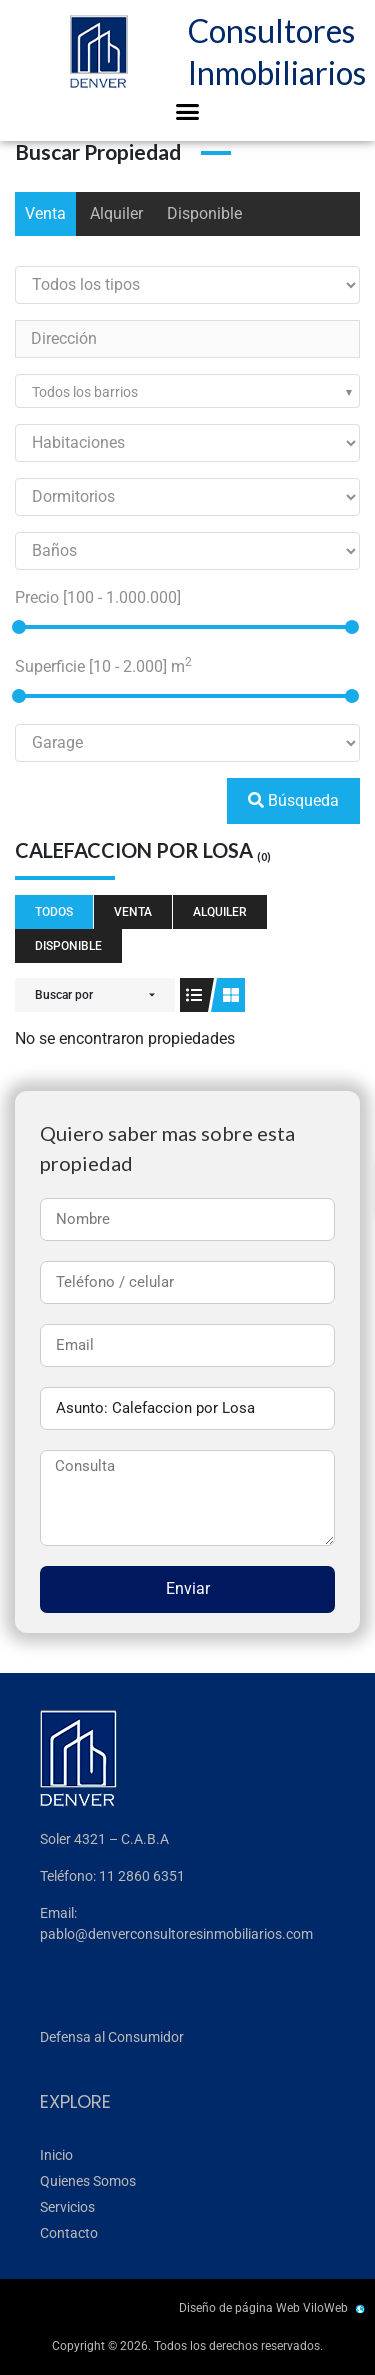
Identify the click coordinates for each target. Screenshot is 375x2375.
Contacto (69, 2233)
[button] (188, 112)
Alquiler (116, 213)
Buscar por (64, 995)
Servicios (67, 2207)
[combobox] (187, 391)
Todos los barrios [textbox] (85, 392)
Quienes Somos (88, 2181)
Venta (45, 213)
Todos (54, 912)
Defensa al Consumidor (112, 2037)
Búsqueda (293, 800)
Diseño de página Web (239, 2308)
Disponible (204, 213)
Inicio (56, 2155)
